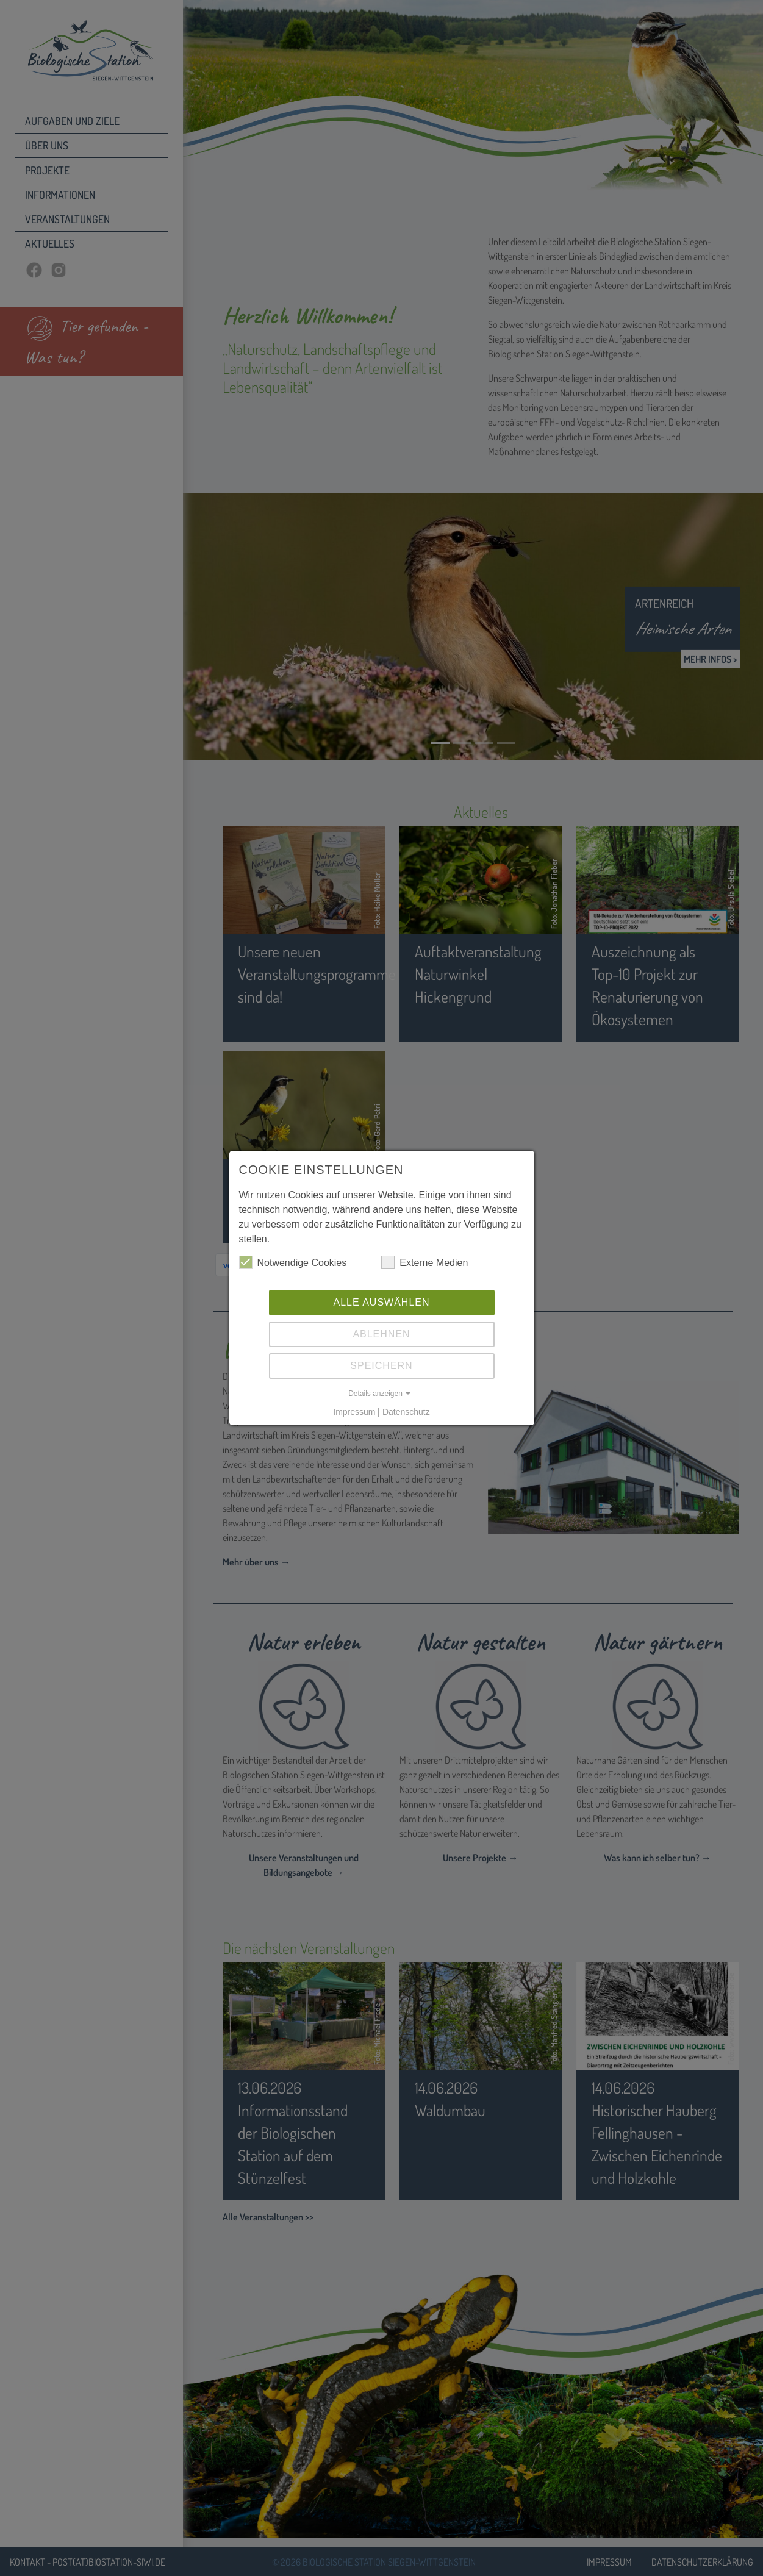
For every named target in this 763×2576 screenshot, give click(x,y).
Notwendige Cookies (293, 1262)
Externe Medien (424, 1262)
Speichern (381, 1366)
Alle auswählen (381, 1302)
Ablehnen (381, 1334)
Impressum (354, 1412)
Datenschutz (406, 1412)
